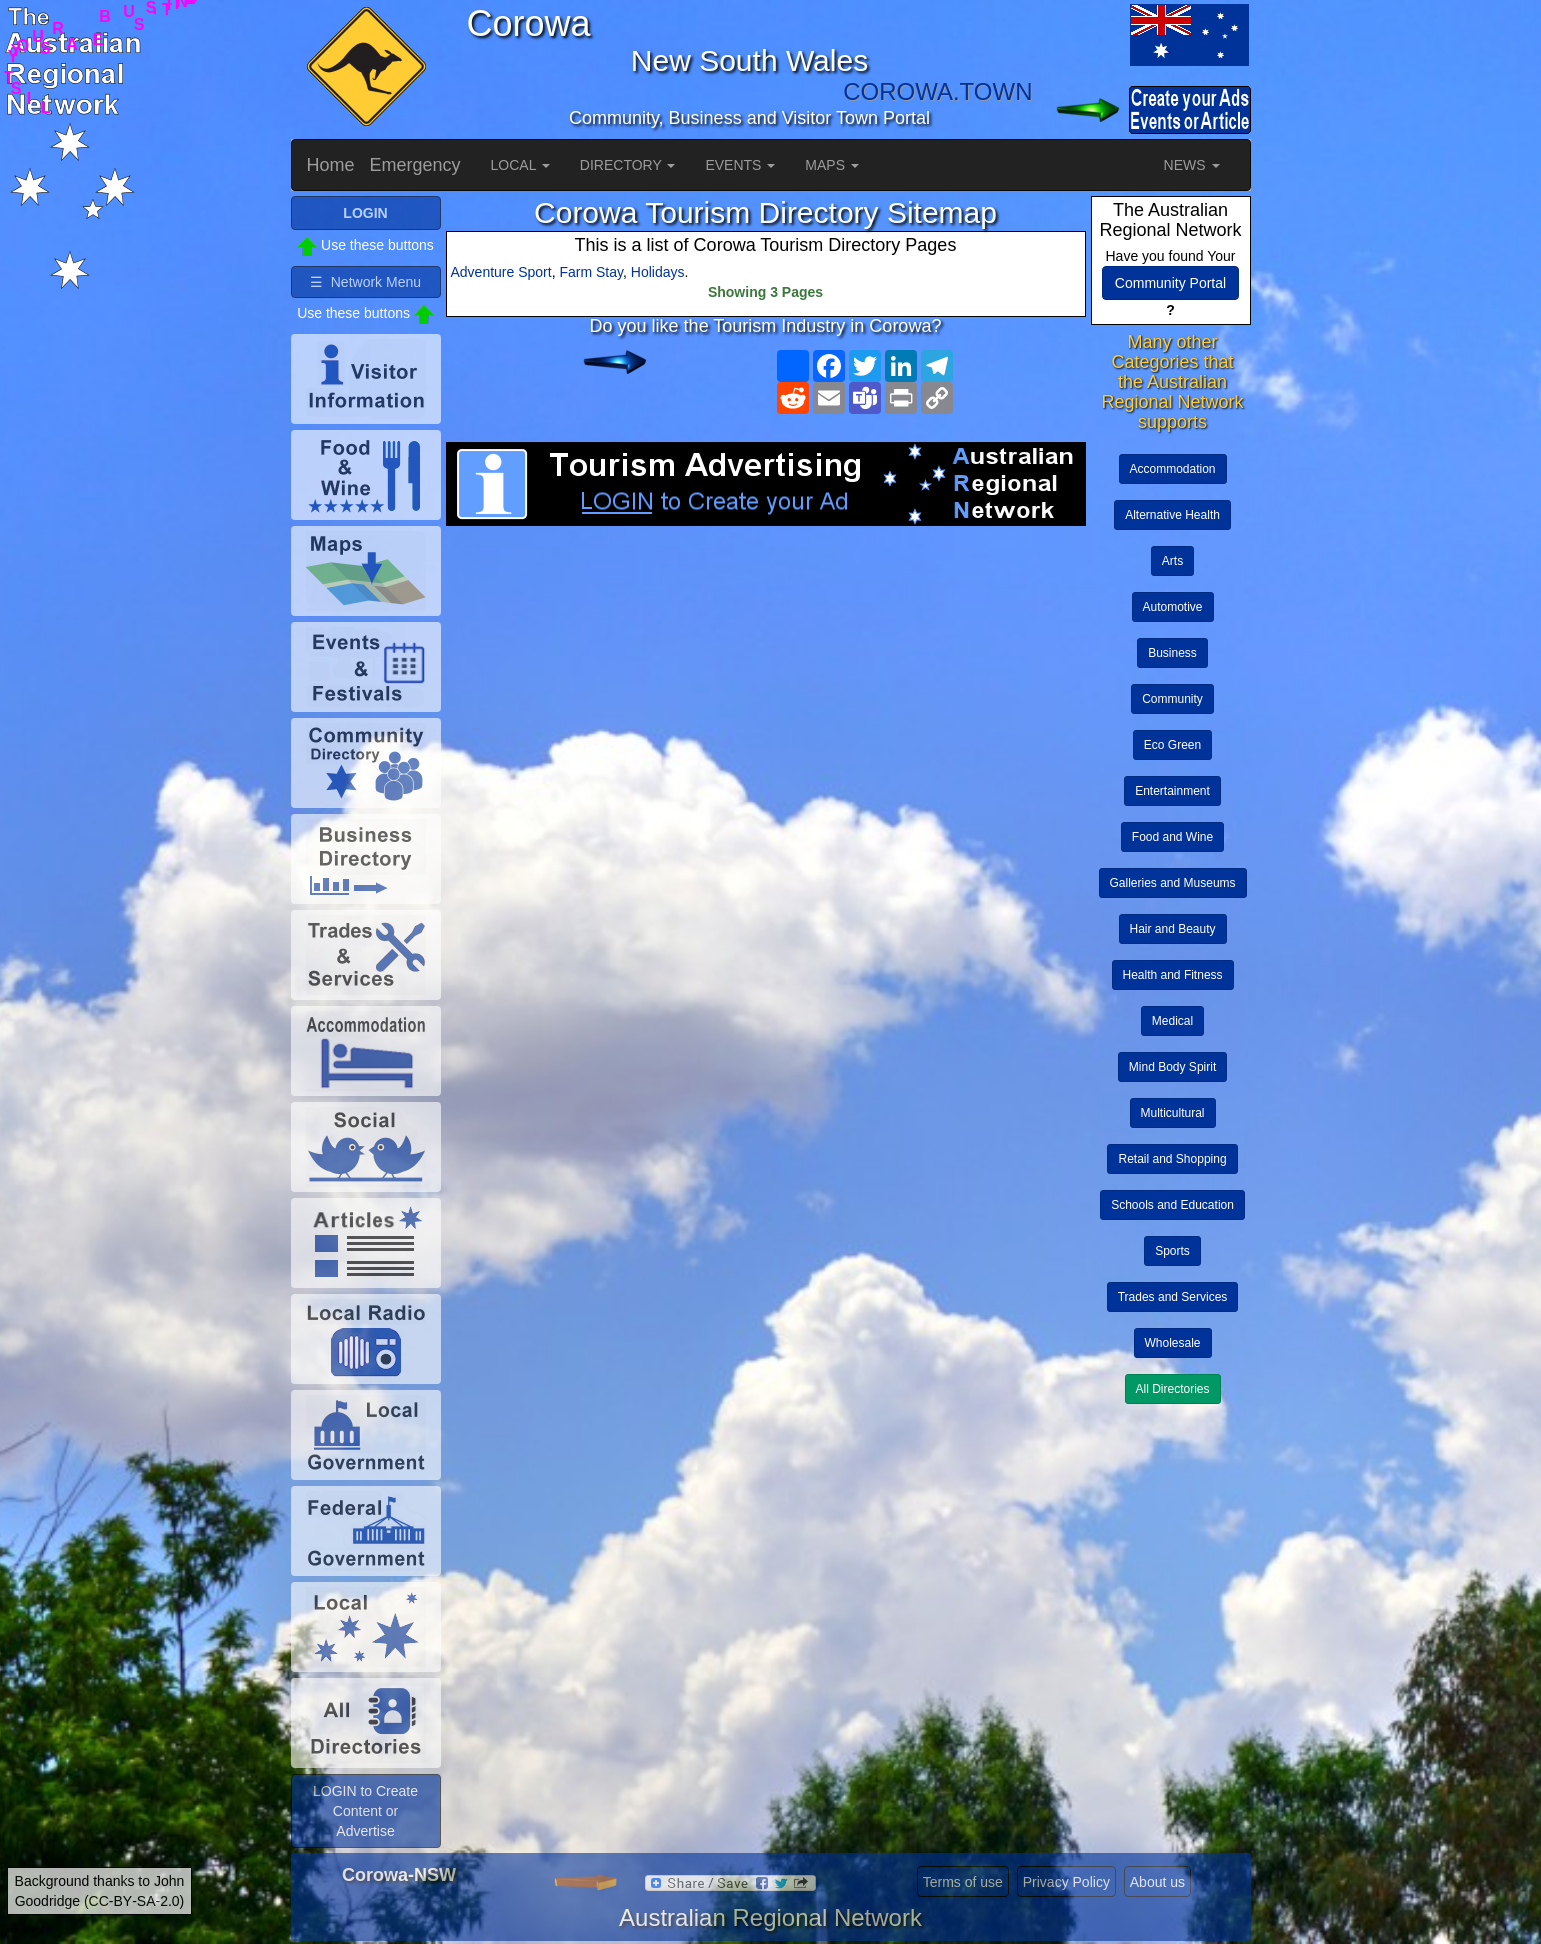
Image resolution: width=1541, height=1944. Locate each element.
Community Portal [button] (1170, 283)
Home (331, 165)
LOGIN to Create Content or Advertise (365, 1811)
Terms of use (963, 1882)
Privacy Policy (1066, 1882)
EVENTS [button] (740, 165)
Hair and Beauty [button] (1173, 929)
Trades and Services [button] (1173, 1297)
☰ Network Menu (365, 282)
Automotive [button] (1173, 607)
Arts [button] (1172, 561)
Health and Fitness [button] (1173, 975)
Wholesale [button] (1173, 1343)
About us (1157, 1882)
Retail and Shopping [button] (1172, 1159)
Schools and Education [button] (1172, 1205)
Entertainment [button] (1172, 791)
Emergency (415, 165)
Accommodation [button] (1173, 469)
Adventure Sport (501, 272)
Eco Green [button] (1172, 745)
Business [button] (1172, 653)
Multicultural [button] (1173, 1113)
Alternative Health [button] (1172, 515)
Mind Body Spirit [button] (1172, 1067)
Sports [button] (1172, 1251)
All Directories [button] (1173, 1389)
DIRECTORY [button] (628, 165)
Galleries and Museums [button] (1173, 883)
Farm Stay (591, 272)
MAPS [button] (832, 165)
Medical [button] (1172, 1021)
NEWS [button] (1192, 165)
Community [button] (1172, 699)
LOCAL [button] (520, 165)
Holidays (658, 272)
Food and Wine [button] (1172, 837)
